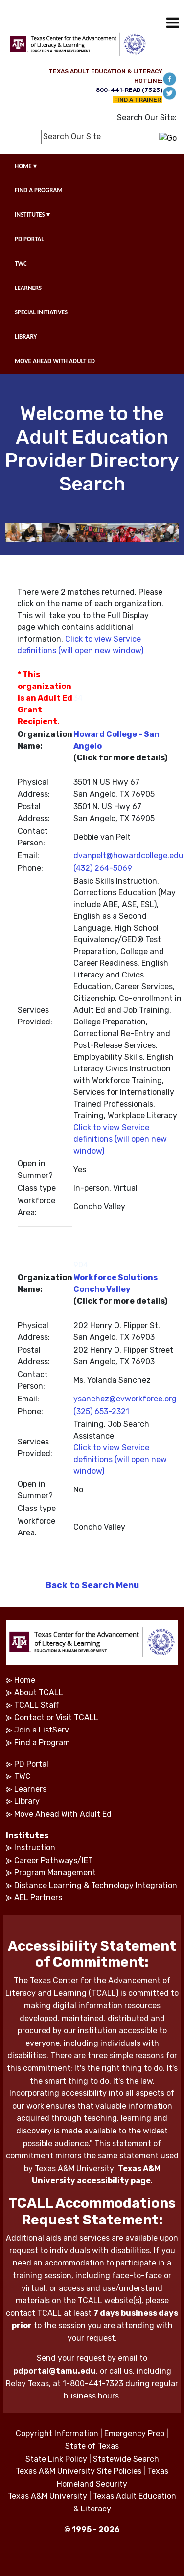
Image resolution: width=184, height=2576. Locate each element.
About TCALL (38, 1692)
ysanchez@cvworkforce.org (125, 1398)
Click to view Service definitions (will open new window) (120, 1139)
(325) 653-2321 (101, 1411)
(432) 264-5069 (102, 868)
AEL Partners (38, 1897)
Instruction (34, 1847)
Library (27, 1801)
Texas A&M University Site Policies (78, 2471)
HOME (26, 166)
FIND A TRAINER (137, 99)
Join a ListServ (41, 1729)
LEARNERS (28, 287)
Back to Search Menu (92, 1585)
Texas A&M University (47, 2496)
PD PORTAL (29, 239)
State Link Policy (56, 2459)
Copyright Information (57, 2433)
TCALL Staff (36, 1705)
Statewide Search (126, 2459)
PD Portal (31, 1764)
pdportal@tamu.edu (54, 2371)
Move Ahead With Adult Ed (63, 1814)
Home (24, 1680)
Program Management (55, 1872)
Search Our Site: (147, 117)
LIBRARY (26, 336)
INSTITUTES (32, 214)
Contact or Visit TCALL (56, 1717)
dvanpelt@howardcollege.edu (128, 855)
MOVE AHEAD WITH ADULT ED (55, 361)
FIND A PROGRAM (39, 190)
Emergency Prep (134, 2433)
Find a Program (42, 1742)
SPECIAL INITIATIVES (41, 312)
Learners (30, 1789)
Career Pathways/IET (53, 1860)
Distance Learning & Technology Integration (95, 1885)
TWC (21, 263)
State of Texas (92, 2446)
